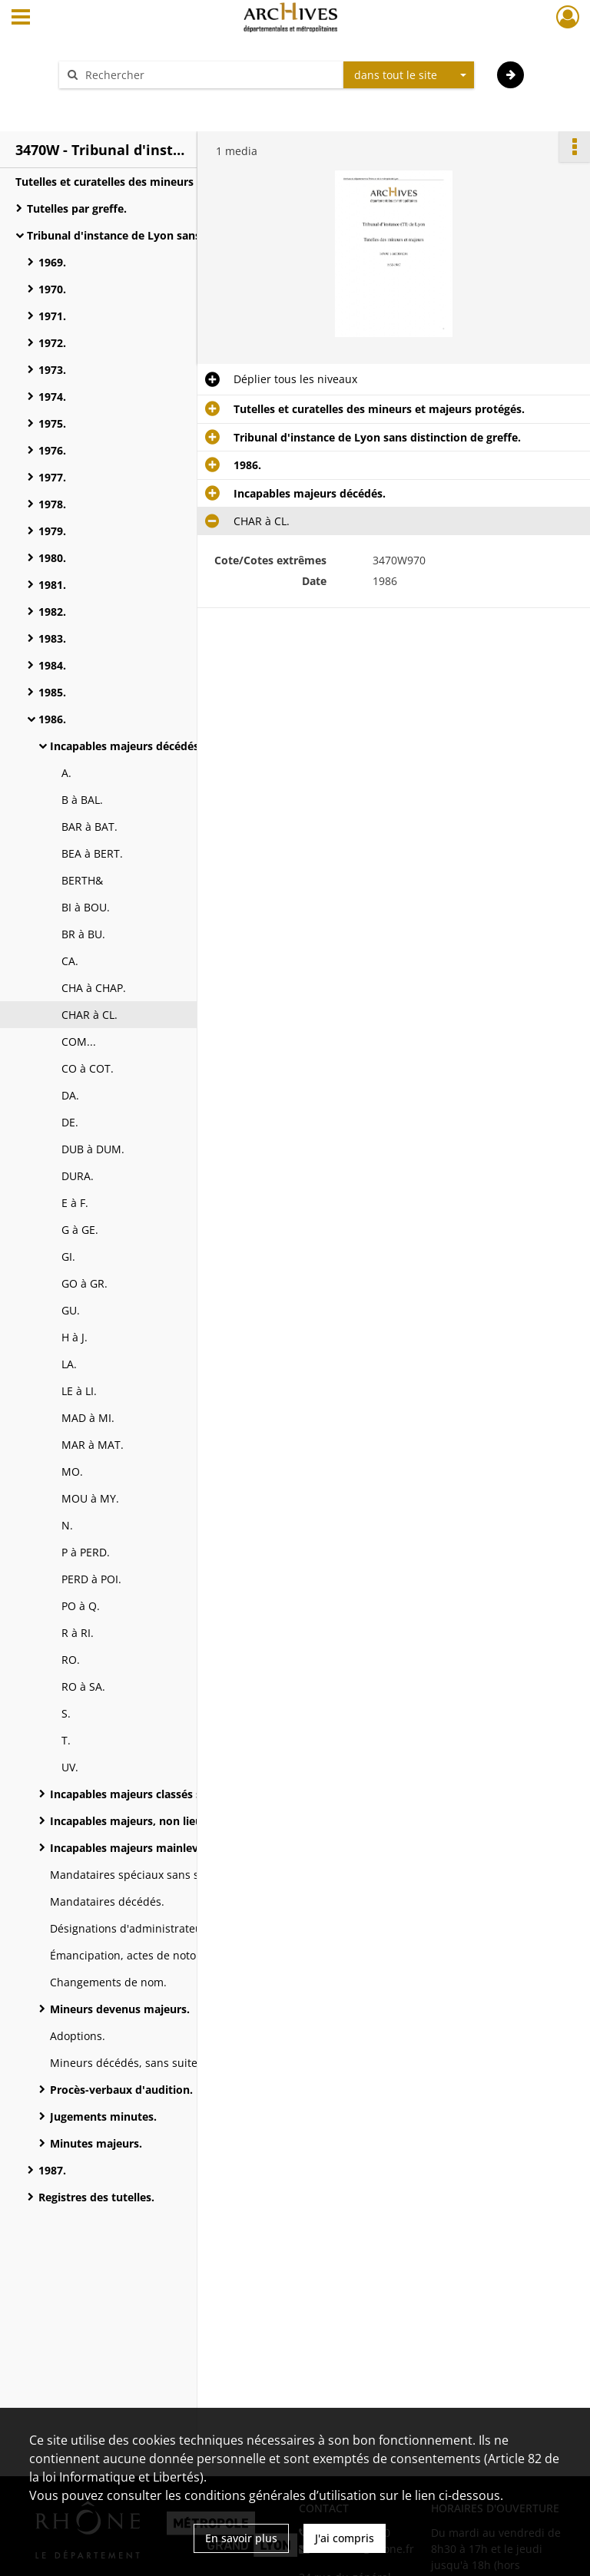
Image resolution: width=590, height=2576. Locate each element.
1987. (52, 2170)
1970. (52, 289)
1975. (52, 423)
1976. (52, 450)
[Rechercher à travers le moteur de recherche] (209, 75)
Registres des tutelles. (96, 2197)
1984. (52, 665)
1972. (52, 343)
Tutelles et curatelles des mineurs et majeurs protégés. (161, 181)
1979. (52, 531)
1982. (52, 611)
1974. (52, 396)
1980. (52, 558)
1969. (52, 262)
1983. (52, 638)
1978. (52, 504)
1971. (52, 316)
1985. (52, 692)
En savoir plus (241, 2538)
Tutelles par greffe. (77, 208)
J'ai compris (344, 2538)
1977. (52, 477)
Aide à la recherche (118, 101)
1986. (52, 719)
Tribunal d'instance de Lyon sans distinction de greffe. (170, 235)
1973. (52, 369)
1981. (52, 584)
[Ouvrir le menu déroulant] (21, 18)
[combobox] (408, 75)
